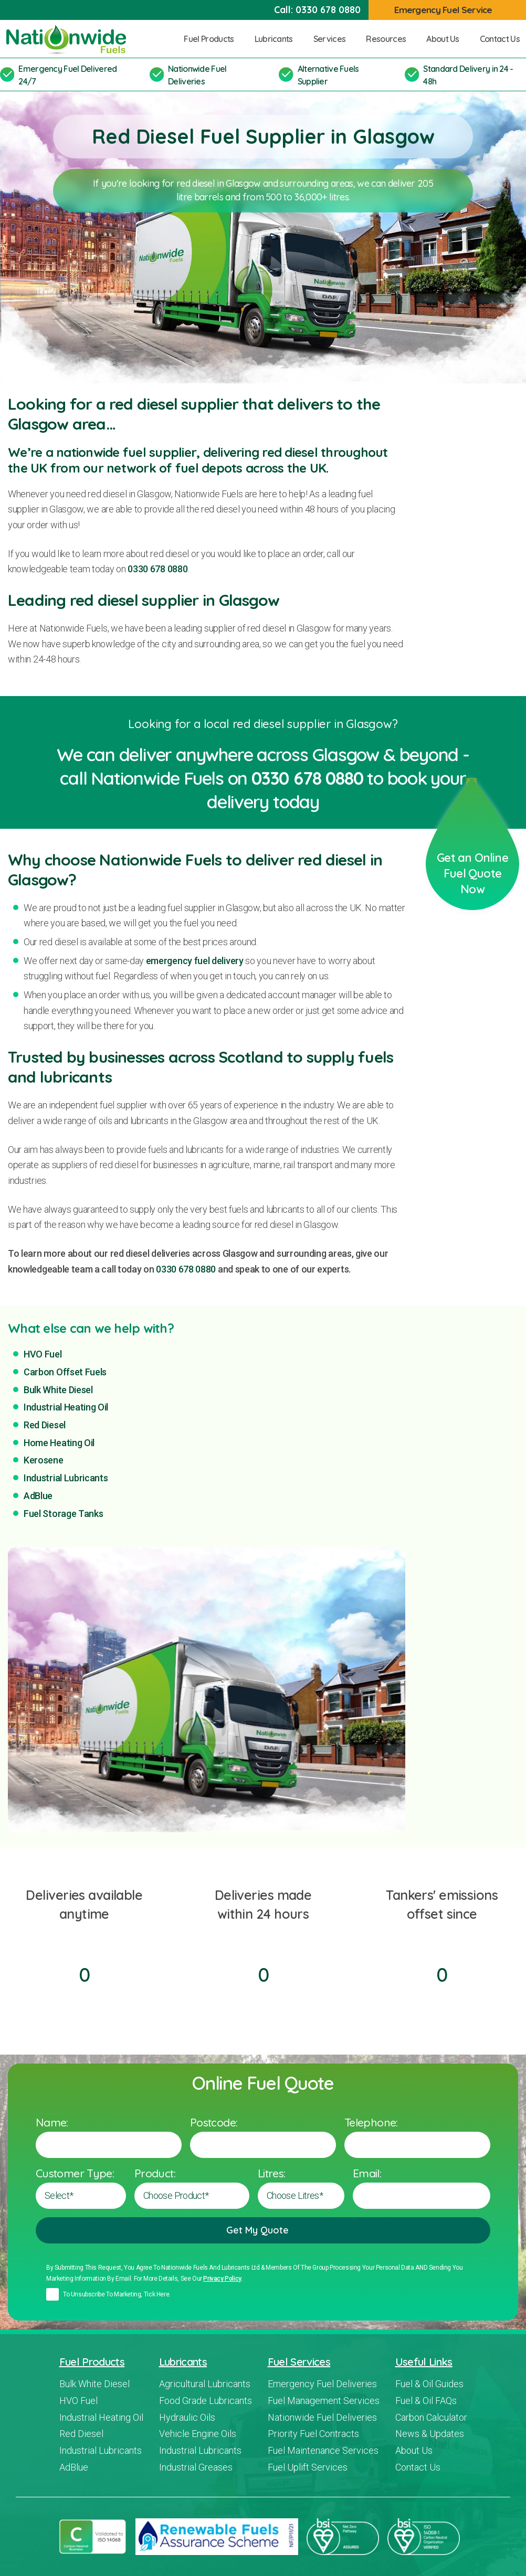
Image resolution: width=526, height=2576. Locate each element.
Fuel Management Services (324, 2400)
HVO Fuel (43, 1354)
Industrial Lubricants (66, 1477)
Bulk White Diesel (58, 1389)
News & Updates (429, 2433)
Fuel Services (299, 2361)
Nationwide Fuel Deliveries (322, 2417)
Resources (390, 39)
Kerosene (44, 1460)
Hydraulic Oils (187, 2417)
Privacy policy (222, 2278)
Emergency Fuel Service (448, 9)
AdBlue (38, 1495)
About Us (446, 39)
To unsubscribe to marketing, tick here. (117, 2294)
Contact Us (500, 39)
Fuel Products (212, 39)
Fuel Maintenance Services (323, 2450)
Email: (367, 2173)
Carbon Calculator (431, 2417)
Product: (154, 2173)
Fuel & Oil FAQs (426, 2400)
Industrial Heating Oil (66, 1407)
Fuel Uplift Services (308, 2467)
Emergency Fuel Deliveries (322, 2383)
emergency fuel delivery (195, 960)
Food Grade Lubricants (205, 2400)
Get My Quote (263, 2230)
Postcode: (213, 2122)
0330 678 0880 (328, 10)
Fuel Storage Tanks (63, 1513)
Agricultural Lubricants (204, 2383)
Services (333, 39)
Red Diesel (45, 1424)
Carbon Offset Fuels (65, 1371)
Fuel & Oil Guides (429, 2383)
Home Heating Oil (59, 1442)
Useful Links (424, 2361)
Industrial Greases (196, 2467)
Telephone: (371, 2122)
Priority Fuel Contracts (313, 2433)
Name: (52, 2122)
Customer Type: (75, 2173)
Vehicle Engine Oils (197, 2433)
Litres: (272, 2173)
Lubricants (278, 39)
